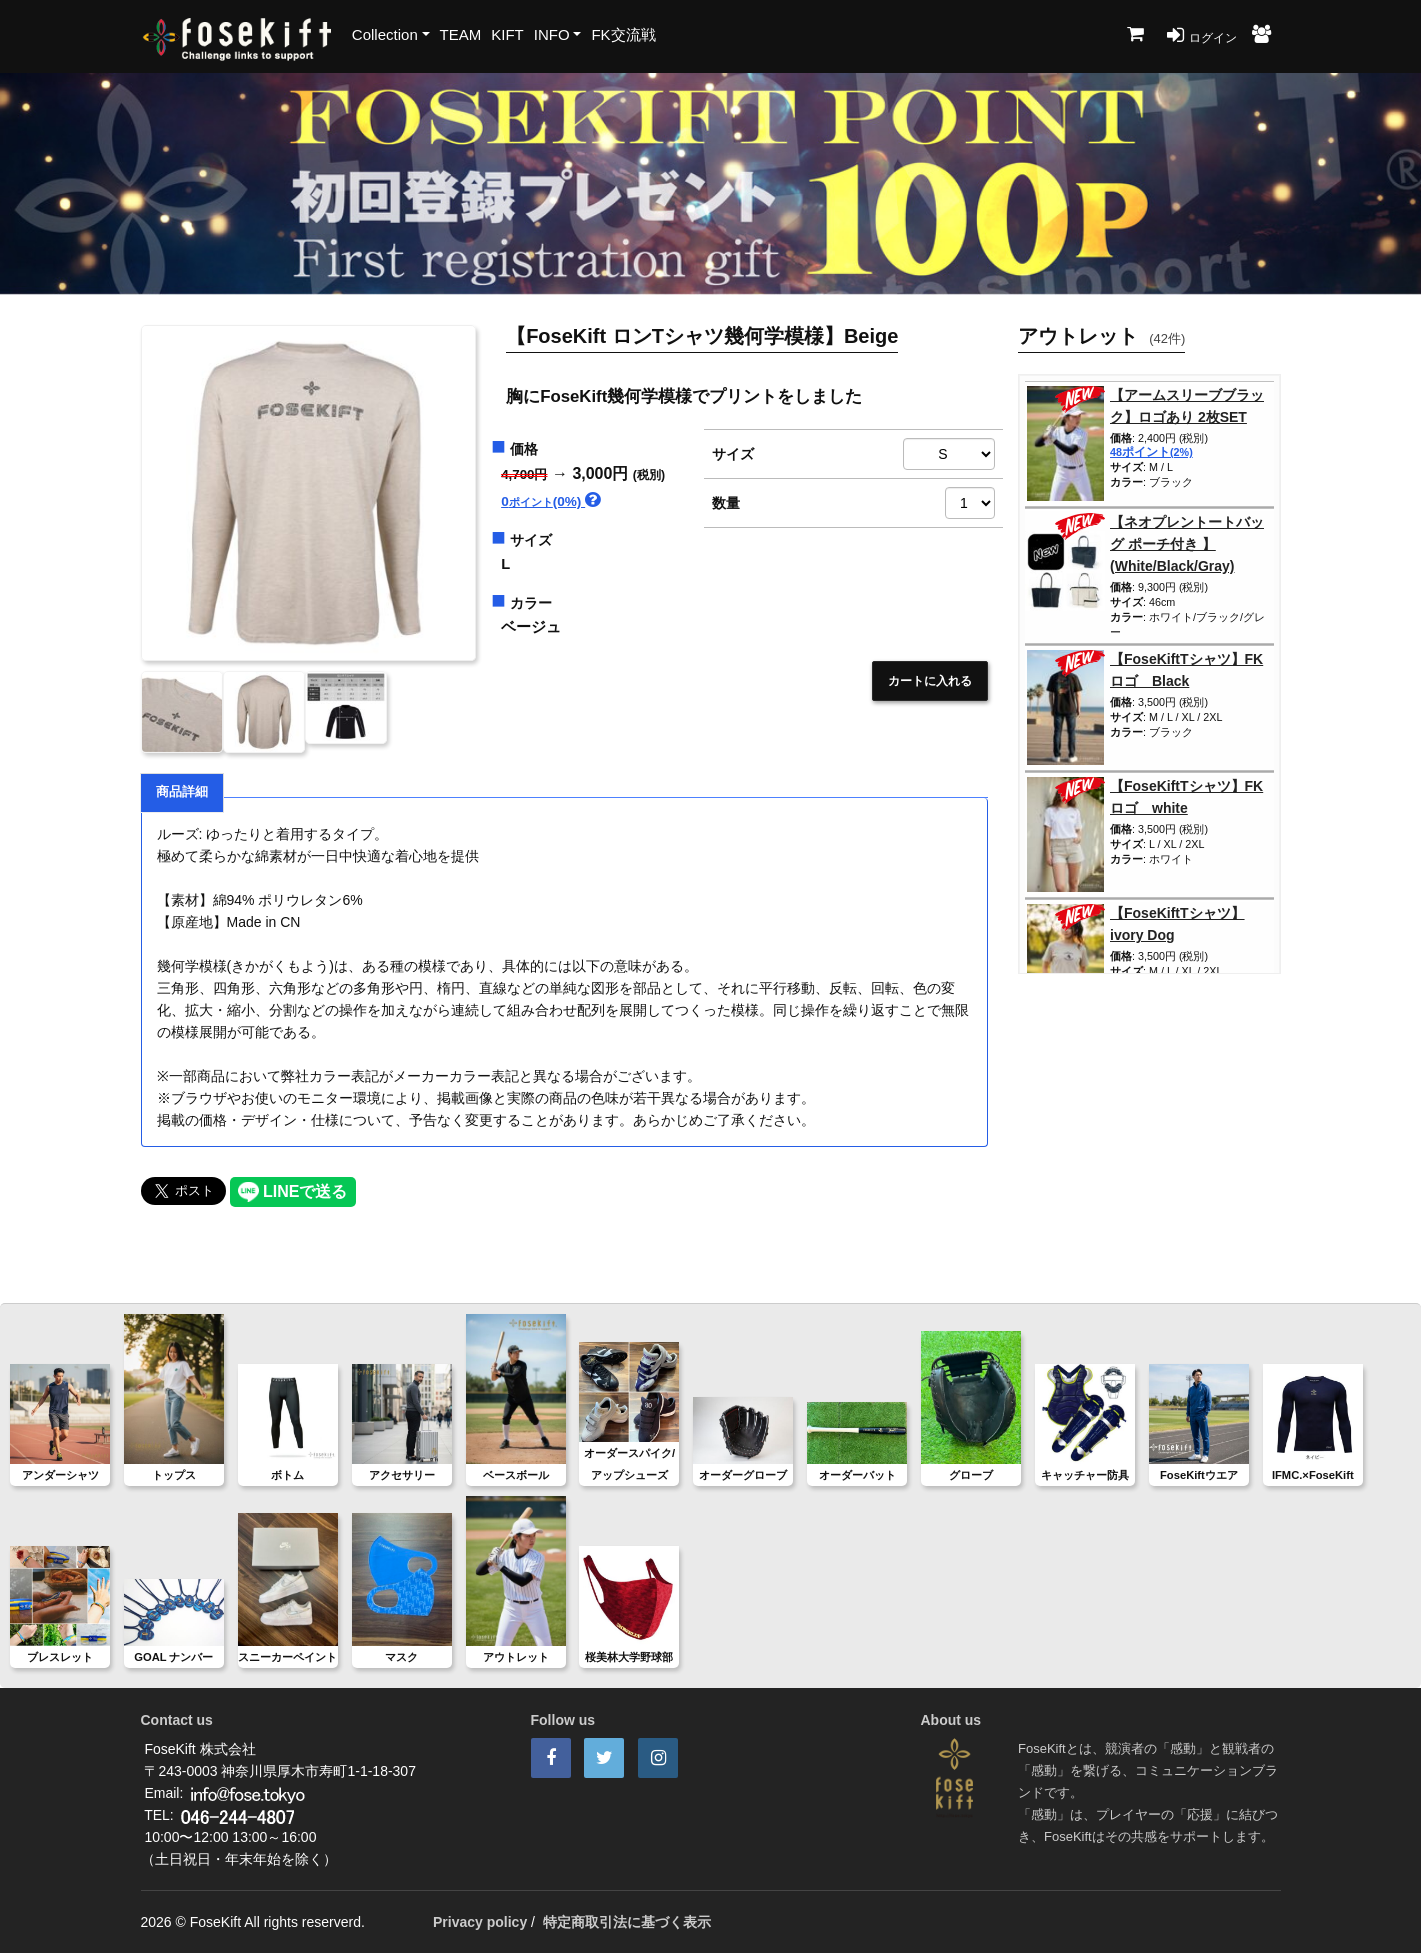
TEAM (461, 34)
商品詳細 (182, 792)
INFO (552, 34)
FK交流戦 (623, 34)
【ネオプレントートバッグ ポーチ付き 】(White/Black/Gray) (1187, 544)
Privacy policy (480, 1922)
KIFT (507, 34)
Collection (385, 34)
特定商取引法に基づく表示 (627, 1922)
